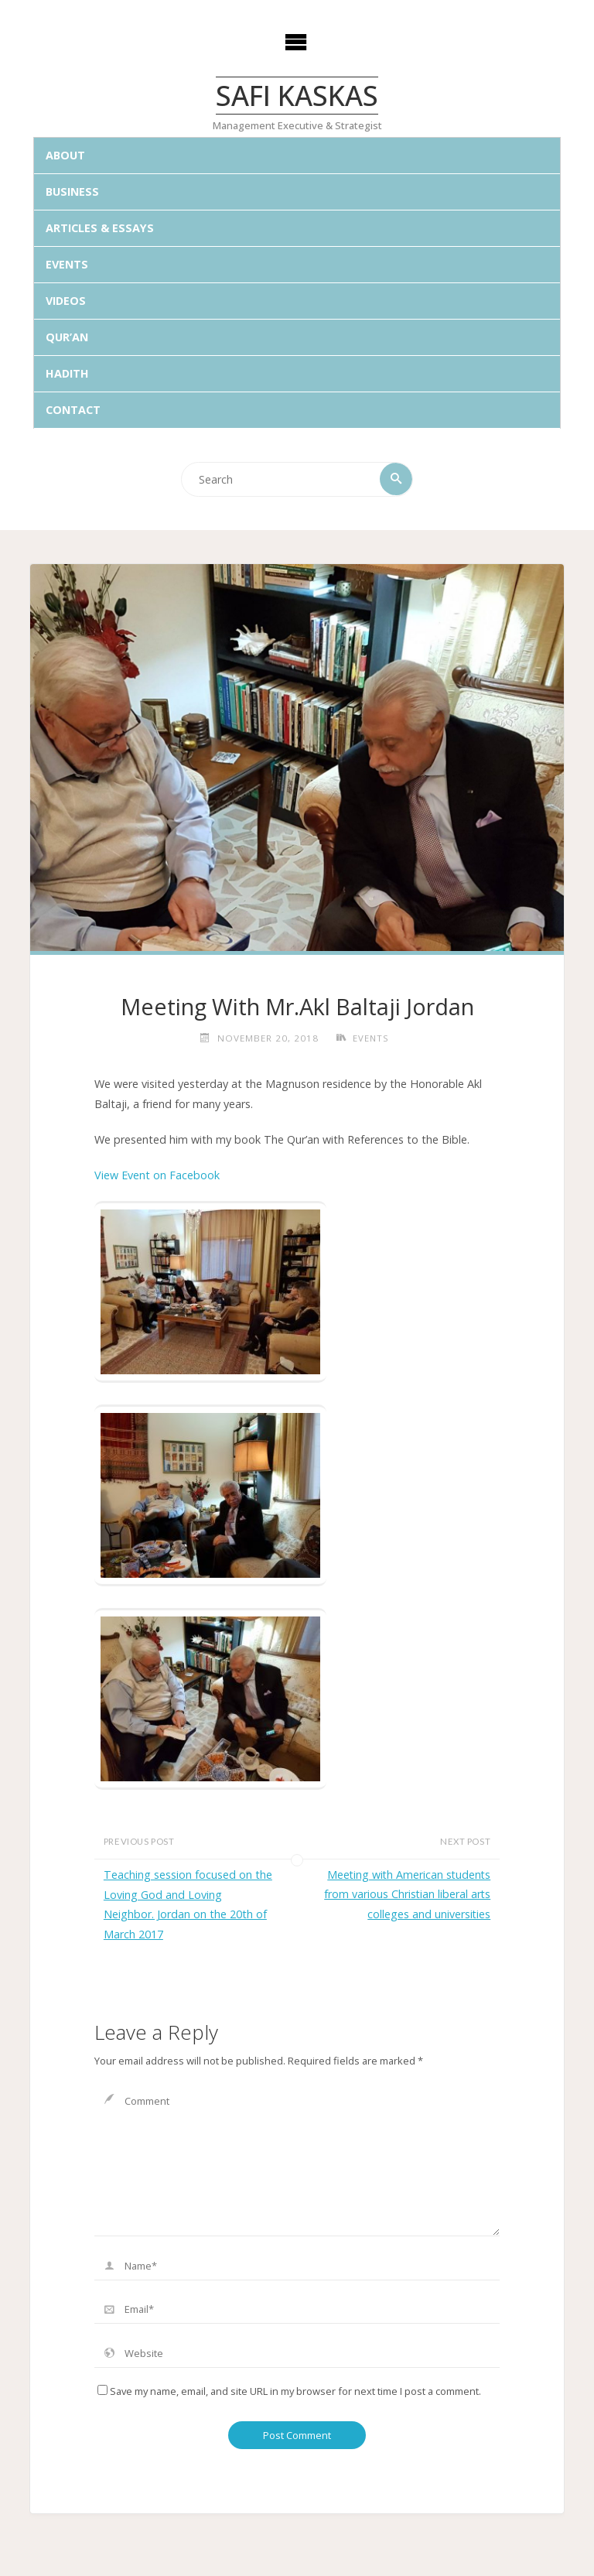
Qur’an (67, 337)
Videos (66, 301)
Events (67, 265)
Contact (73, 409)
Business (72, 192)
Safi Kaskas (297, 95)
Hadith (67, 373)
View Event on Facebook (157, 1175)
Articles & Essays (100, 228)
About (65, 156)
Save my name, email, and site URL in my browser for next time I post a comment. (289, 2392)
